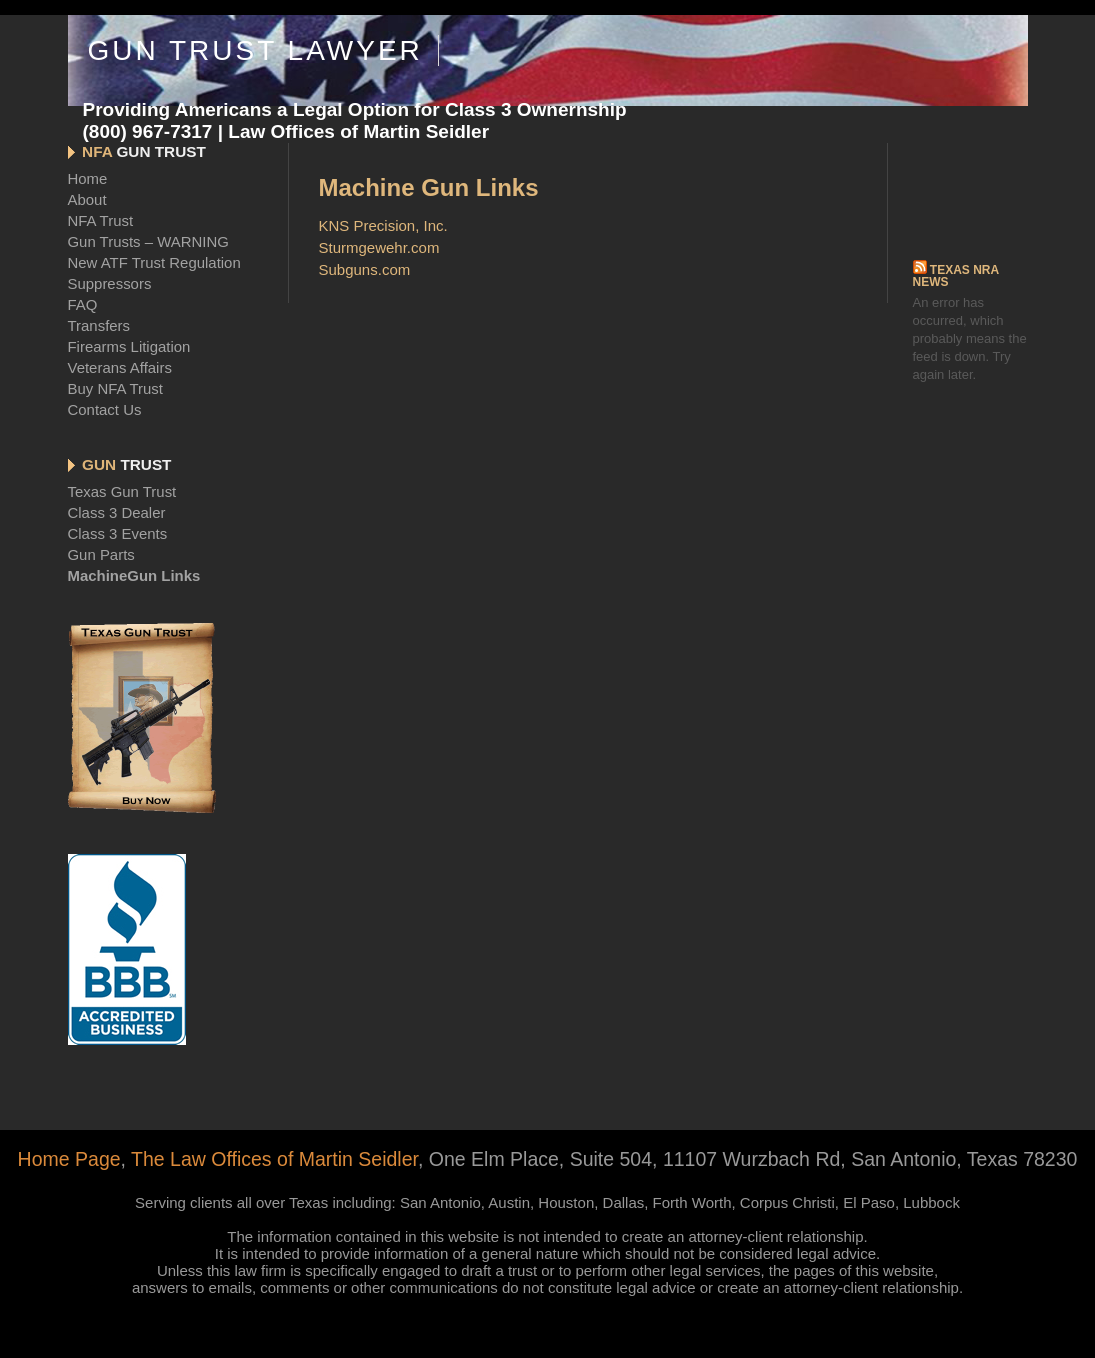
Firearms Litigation (129, 346)
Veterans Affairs (120, 367)
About (87, 199)
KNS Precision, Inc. (383, 225)
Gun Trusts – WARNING (148, 241)
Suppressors (110, 283)
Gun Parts (101, 554)
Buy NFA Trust (115, 388)
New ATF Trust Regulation (154, 262)
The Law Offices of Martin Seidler (274, 1159)
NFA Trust (101, 220)
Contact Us (105, 409)
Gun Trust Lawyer (254, 50)
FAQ (83, 304)
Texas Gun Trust (122, 491)
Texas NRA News (956, 276)
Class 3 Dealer (117, 512)
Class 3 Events (118, 533)
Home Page (69, 1159)
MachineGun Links (134, 575)
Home (88, 178)
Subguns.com (365, 269)
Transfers (99, 325)
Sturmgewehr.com (379, 247)
